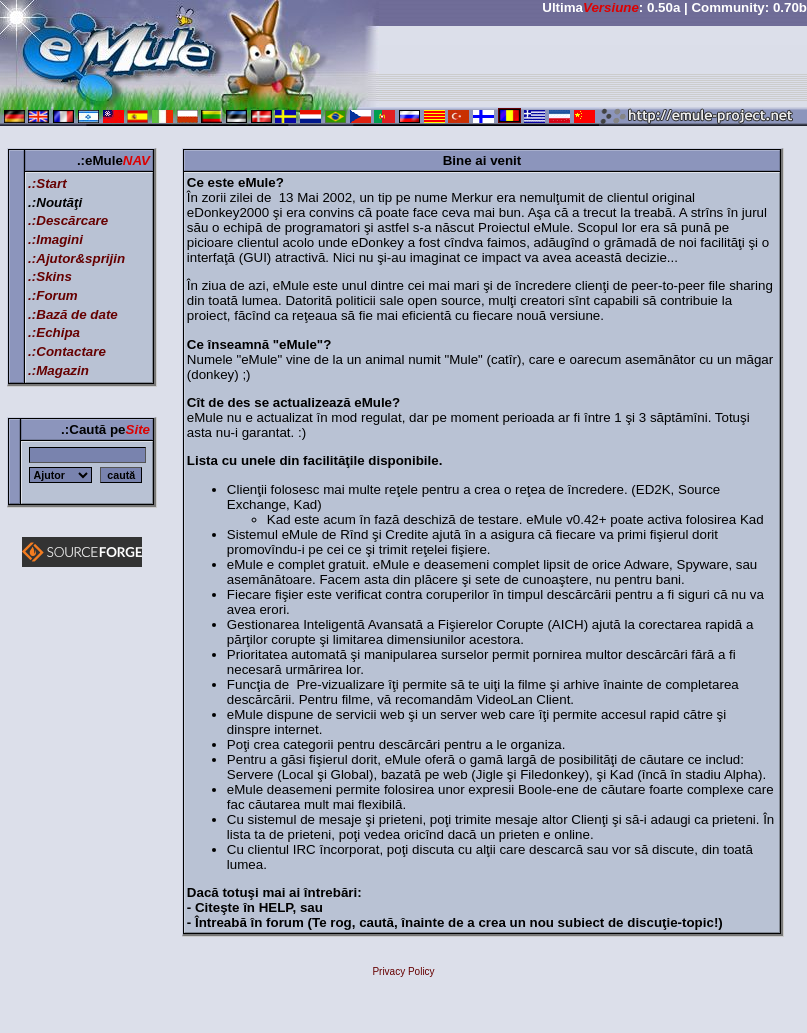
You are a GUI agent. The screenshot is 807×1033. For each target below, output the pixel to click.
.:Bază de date (73, 314)
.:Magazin (58, 370)
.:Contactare (67, 351)
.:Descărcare (68, 220)
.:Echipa (54, 332)
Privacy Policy (403, 971)
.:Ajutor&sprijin (76, 258)
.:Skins (50, 276)
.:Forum (53, 295)
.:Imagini (55, 239)
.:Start (47, 183)
